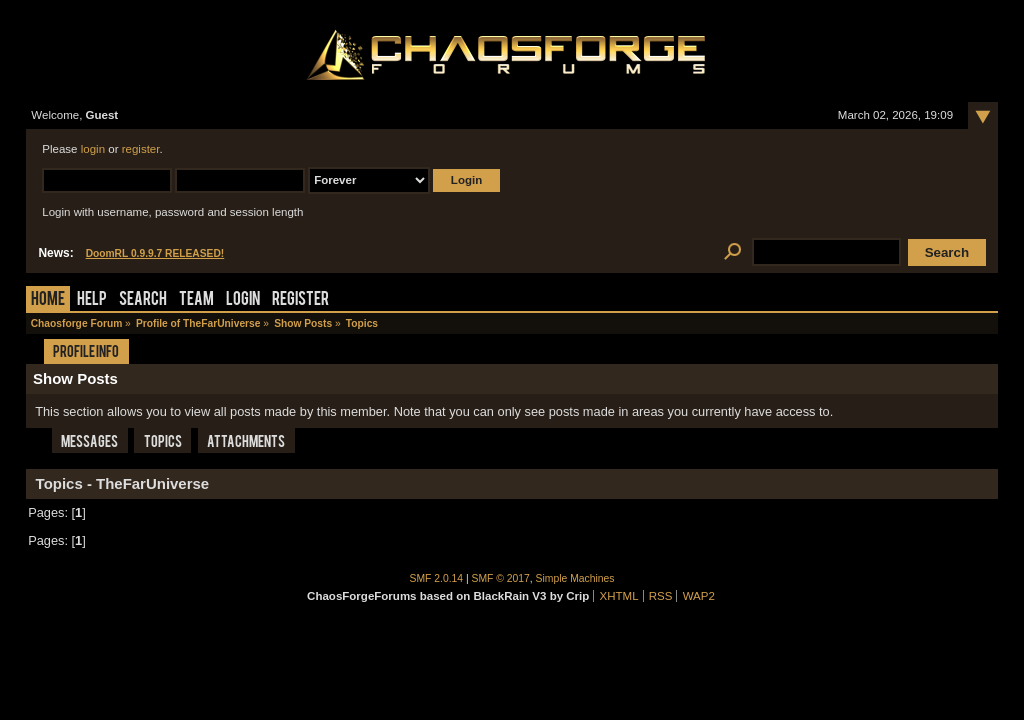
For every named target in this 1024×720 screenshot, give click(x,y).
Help (92, 300)
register (141, 149)
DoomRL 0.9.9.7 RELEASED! (155, 253)
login (93, 149)
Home (48, 300)
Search (143, 300)
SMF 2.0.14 (437, 578)
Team (196, 300)
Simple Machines (575, 578)
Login (243, 300)
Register (300, 300)
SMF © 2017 (501, 578)
